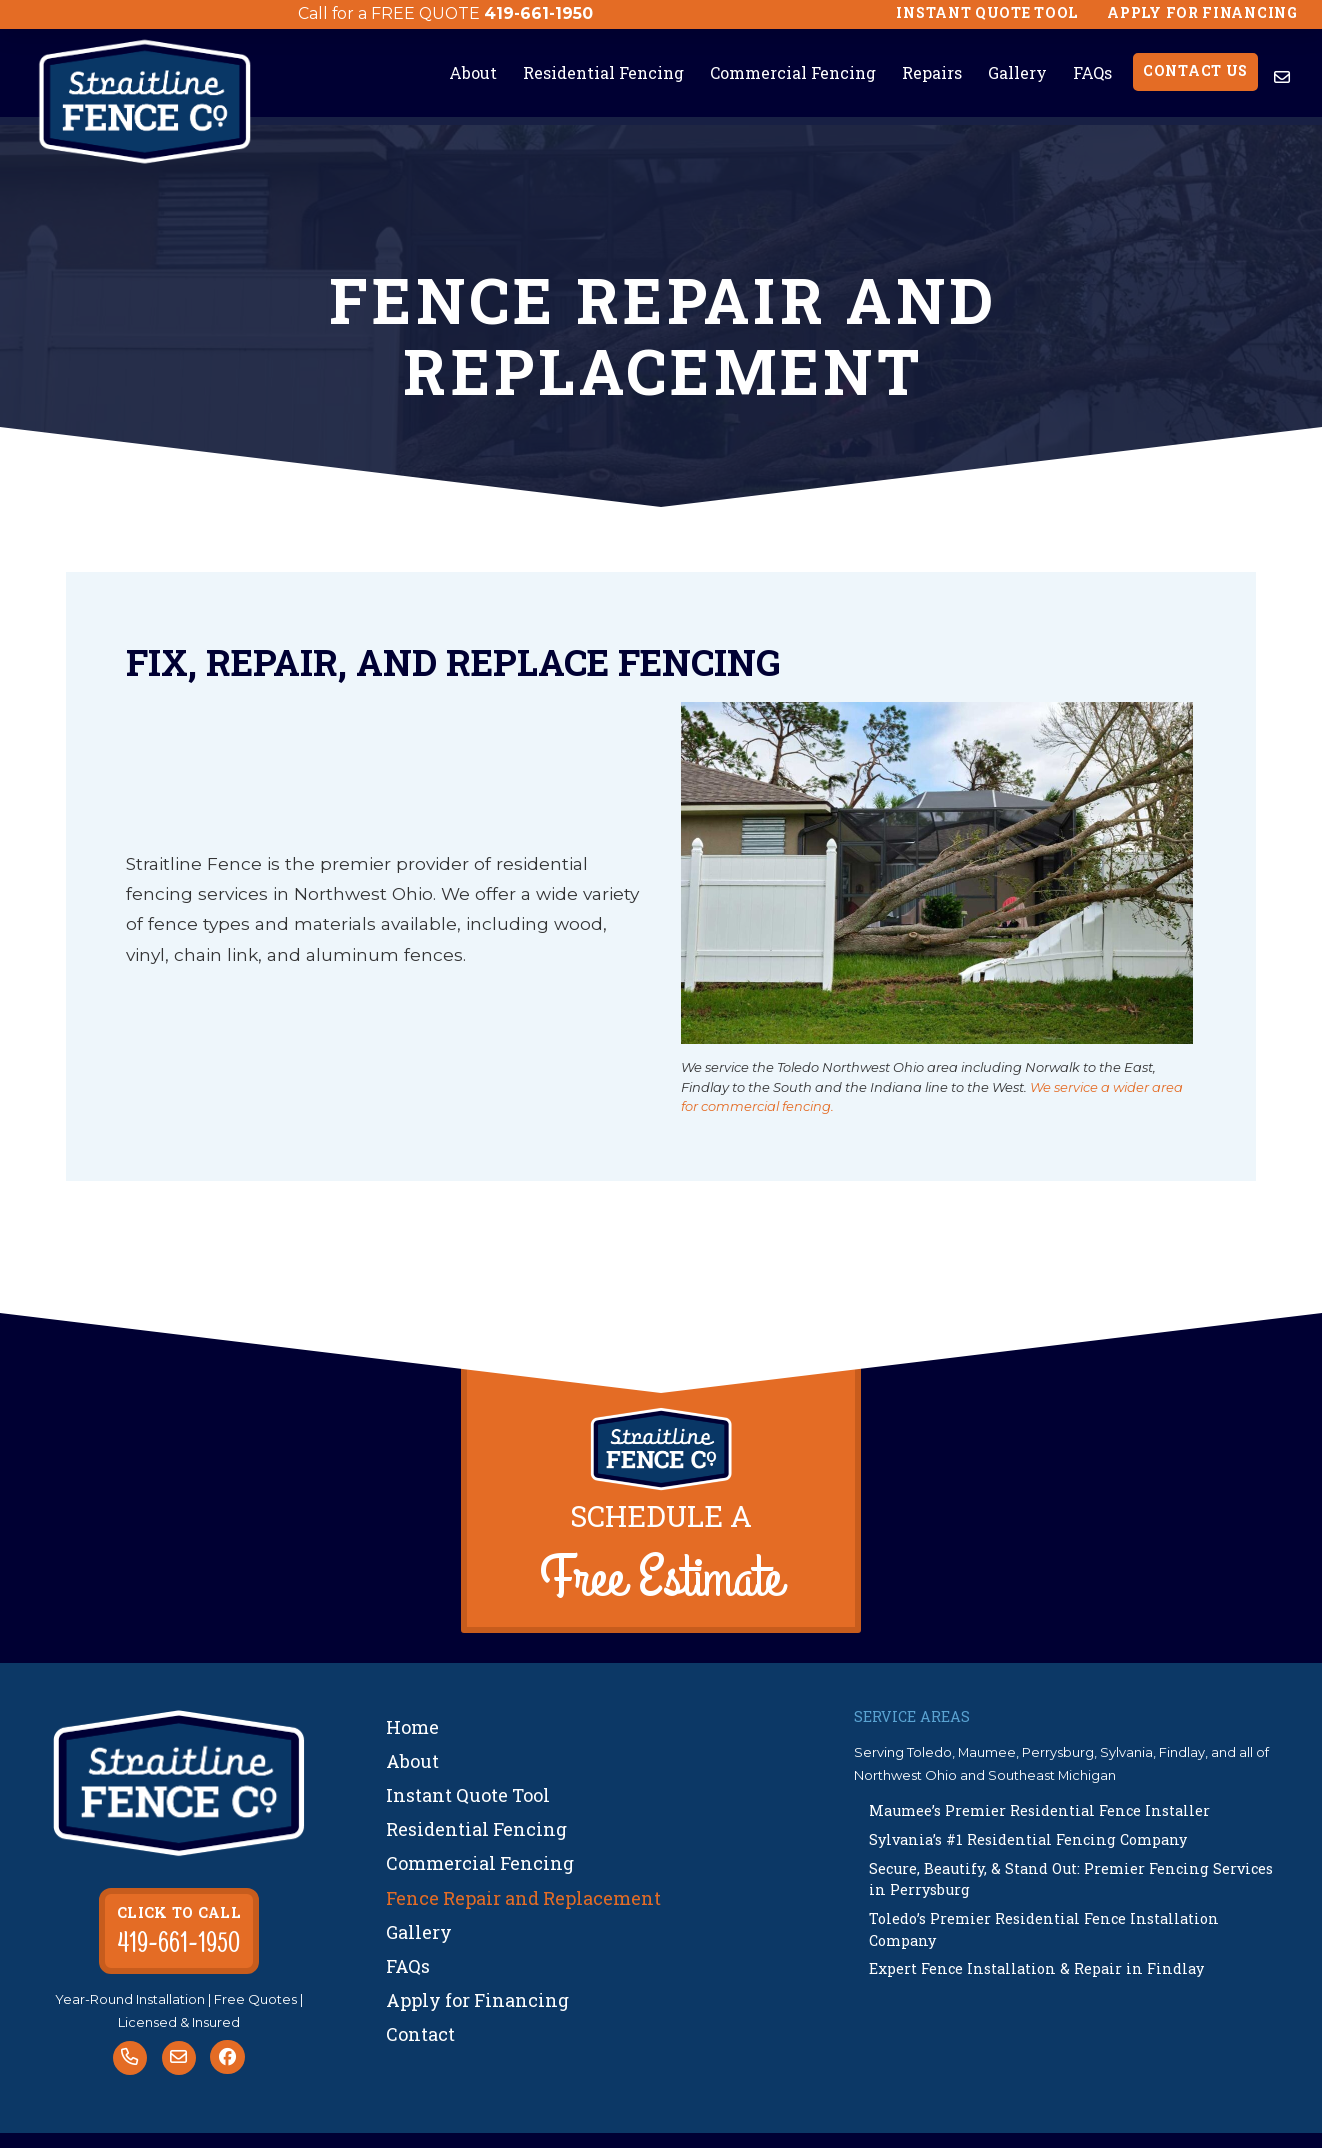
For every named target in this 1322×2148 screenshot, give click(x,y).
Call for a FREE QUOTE (389, 13)
